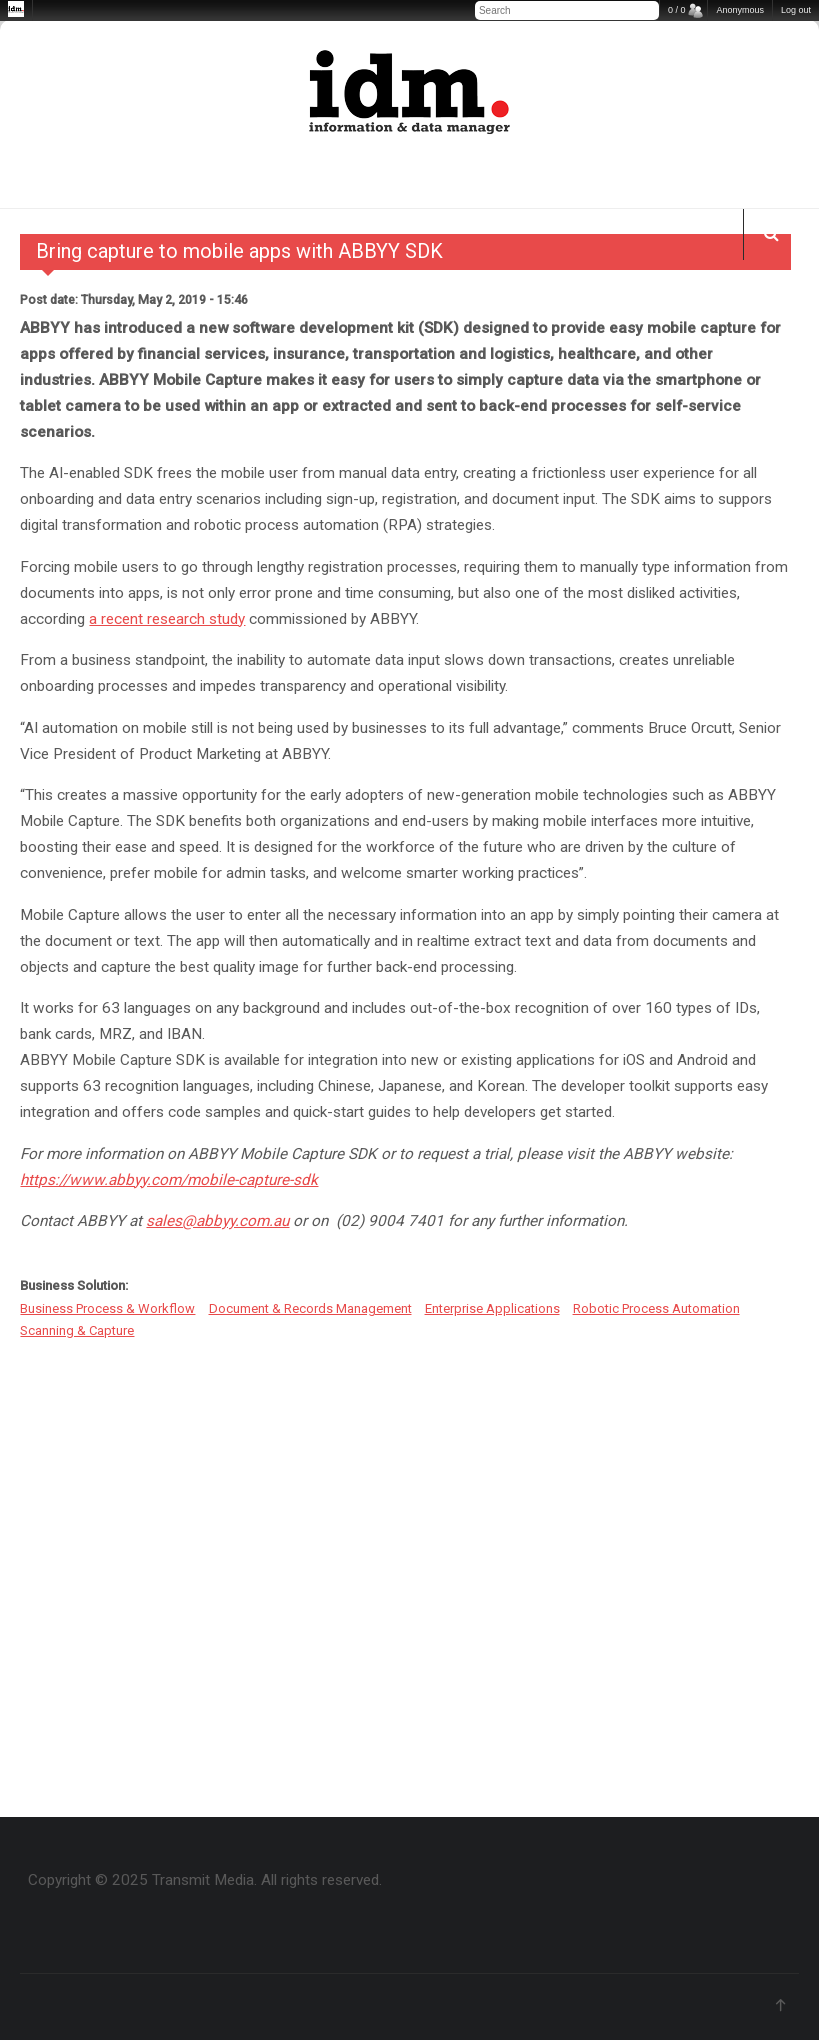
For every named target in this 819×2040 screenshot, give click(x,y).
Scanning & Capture (77, 1330)
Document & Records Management (310, 1308)
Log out (796, 10)
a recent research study (167, 619)
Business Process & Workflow (107, 1308)
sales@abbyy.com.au (217, 1221)
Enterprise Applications (492, 1308)
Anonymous (740, 10)
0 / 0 (677, 10)
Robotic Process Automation (656, 1308)
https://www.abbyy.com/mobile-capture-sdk (169, 1180)
